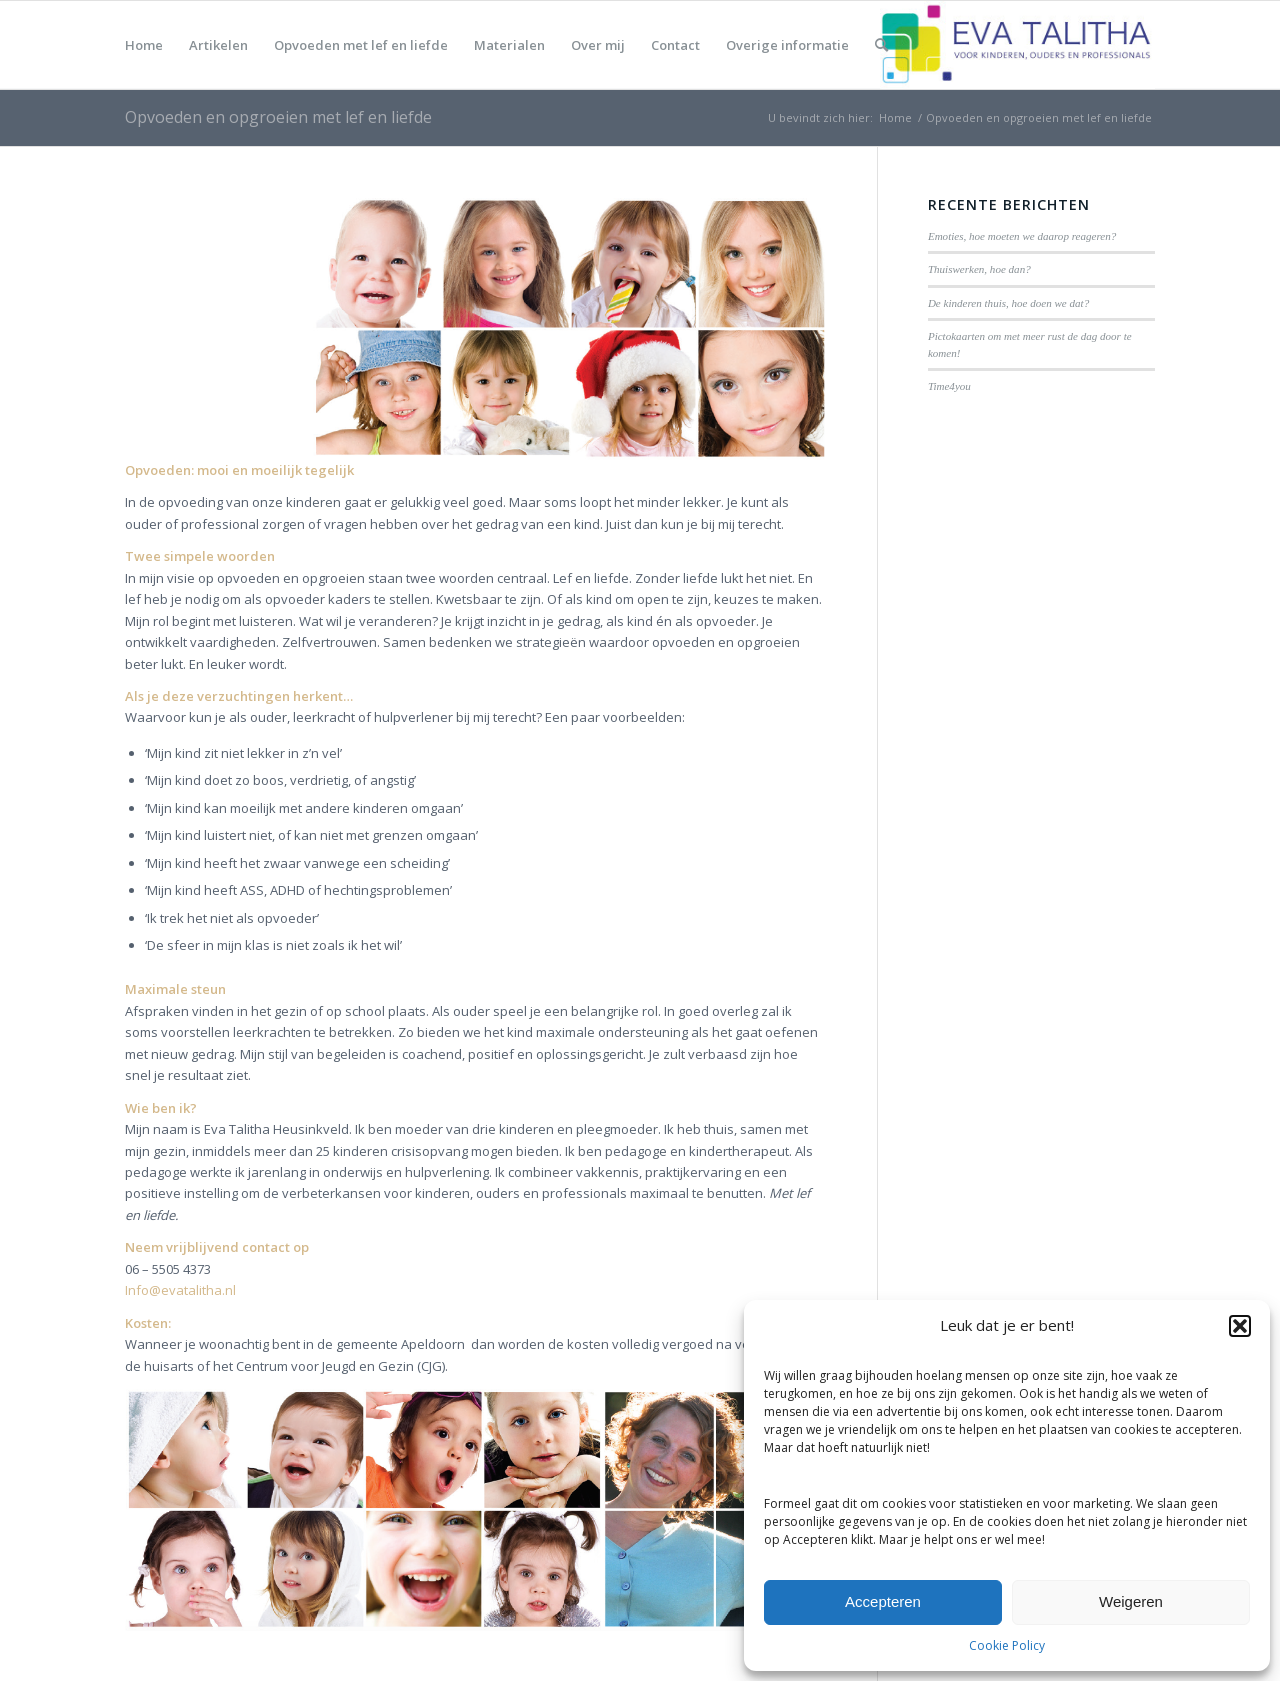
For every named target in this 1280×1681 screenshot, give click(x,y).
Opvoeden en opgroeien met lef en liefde (278, 117)
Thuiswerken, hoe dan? (979, 269)
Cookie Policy (1007, 1645)
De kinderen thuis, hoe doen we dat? (1008, 303)
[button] (1240, 1326)
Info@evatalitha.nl (180, 1290)
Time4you (949, 386)
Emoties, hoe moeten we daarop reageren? (1022, 236)
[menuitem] (144, 45)
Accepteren (883, 1601)
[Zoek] (881, 45)
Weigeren (1131, 1601)
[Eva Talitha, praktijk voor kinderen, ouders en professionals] (1017, 45)
